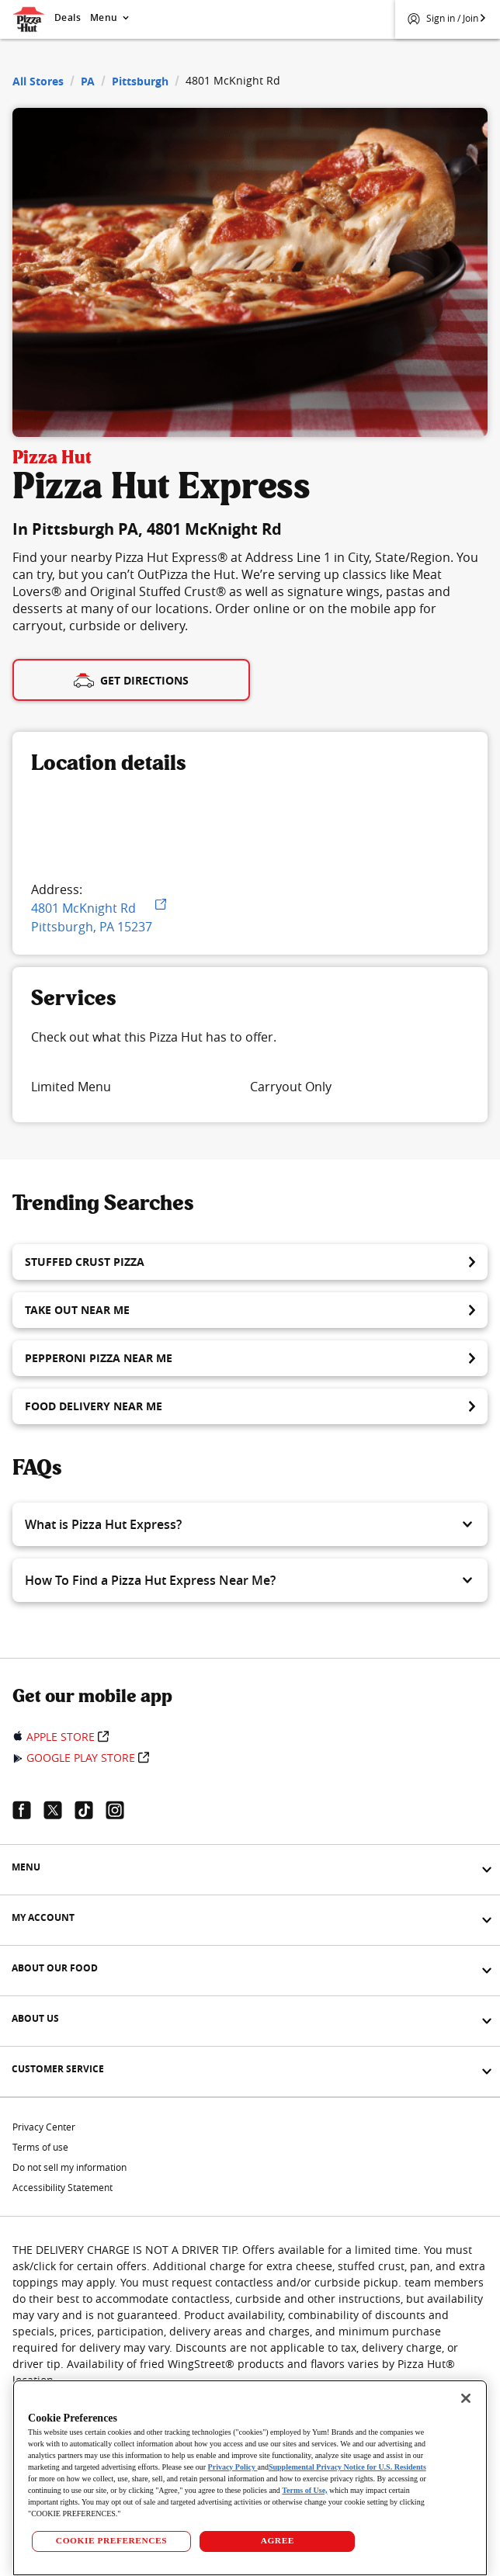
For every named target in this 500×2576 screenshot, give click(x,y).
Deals (67, 17)
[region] (250, 2478)
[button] (250, 1524)
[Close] (466, 2398)
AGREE (277, 2540)
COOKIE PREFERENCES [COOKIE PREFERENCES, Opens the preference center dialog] (111, 2540)
